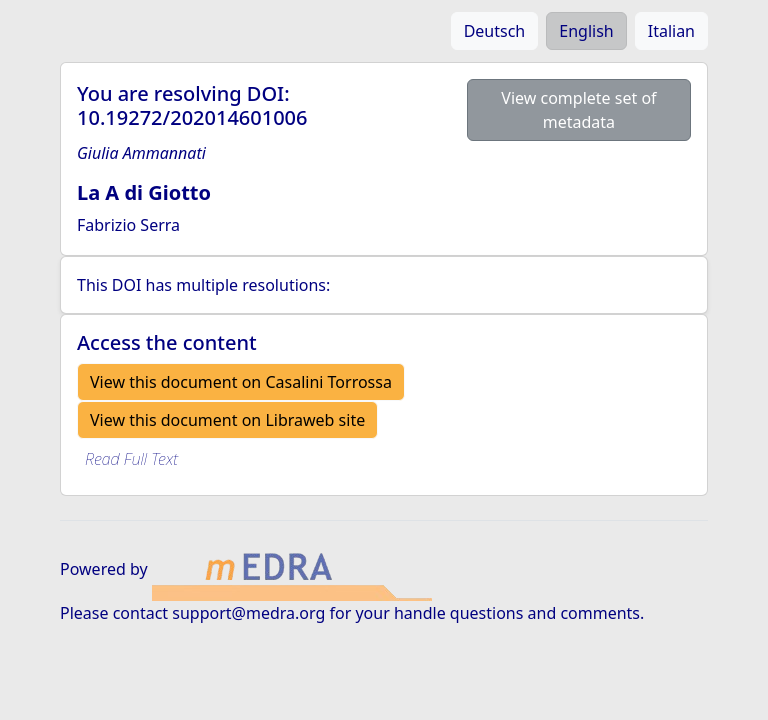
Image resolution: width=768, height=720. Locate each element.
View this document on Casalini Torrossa (241, 382)
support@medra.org (248, 613)
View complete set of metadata (578, 110)
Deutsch (495, 31)
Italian (671, 31)
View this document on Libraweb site (227, 420)
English (586, 31)
